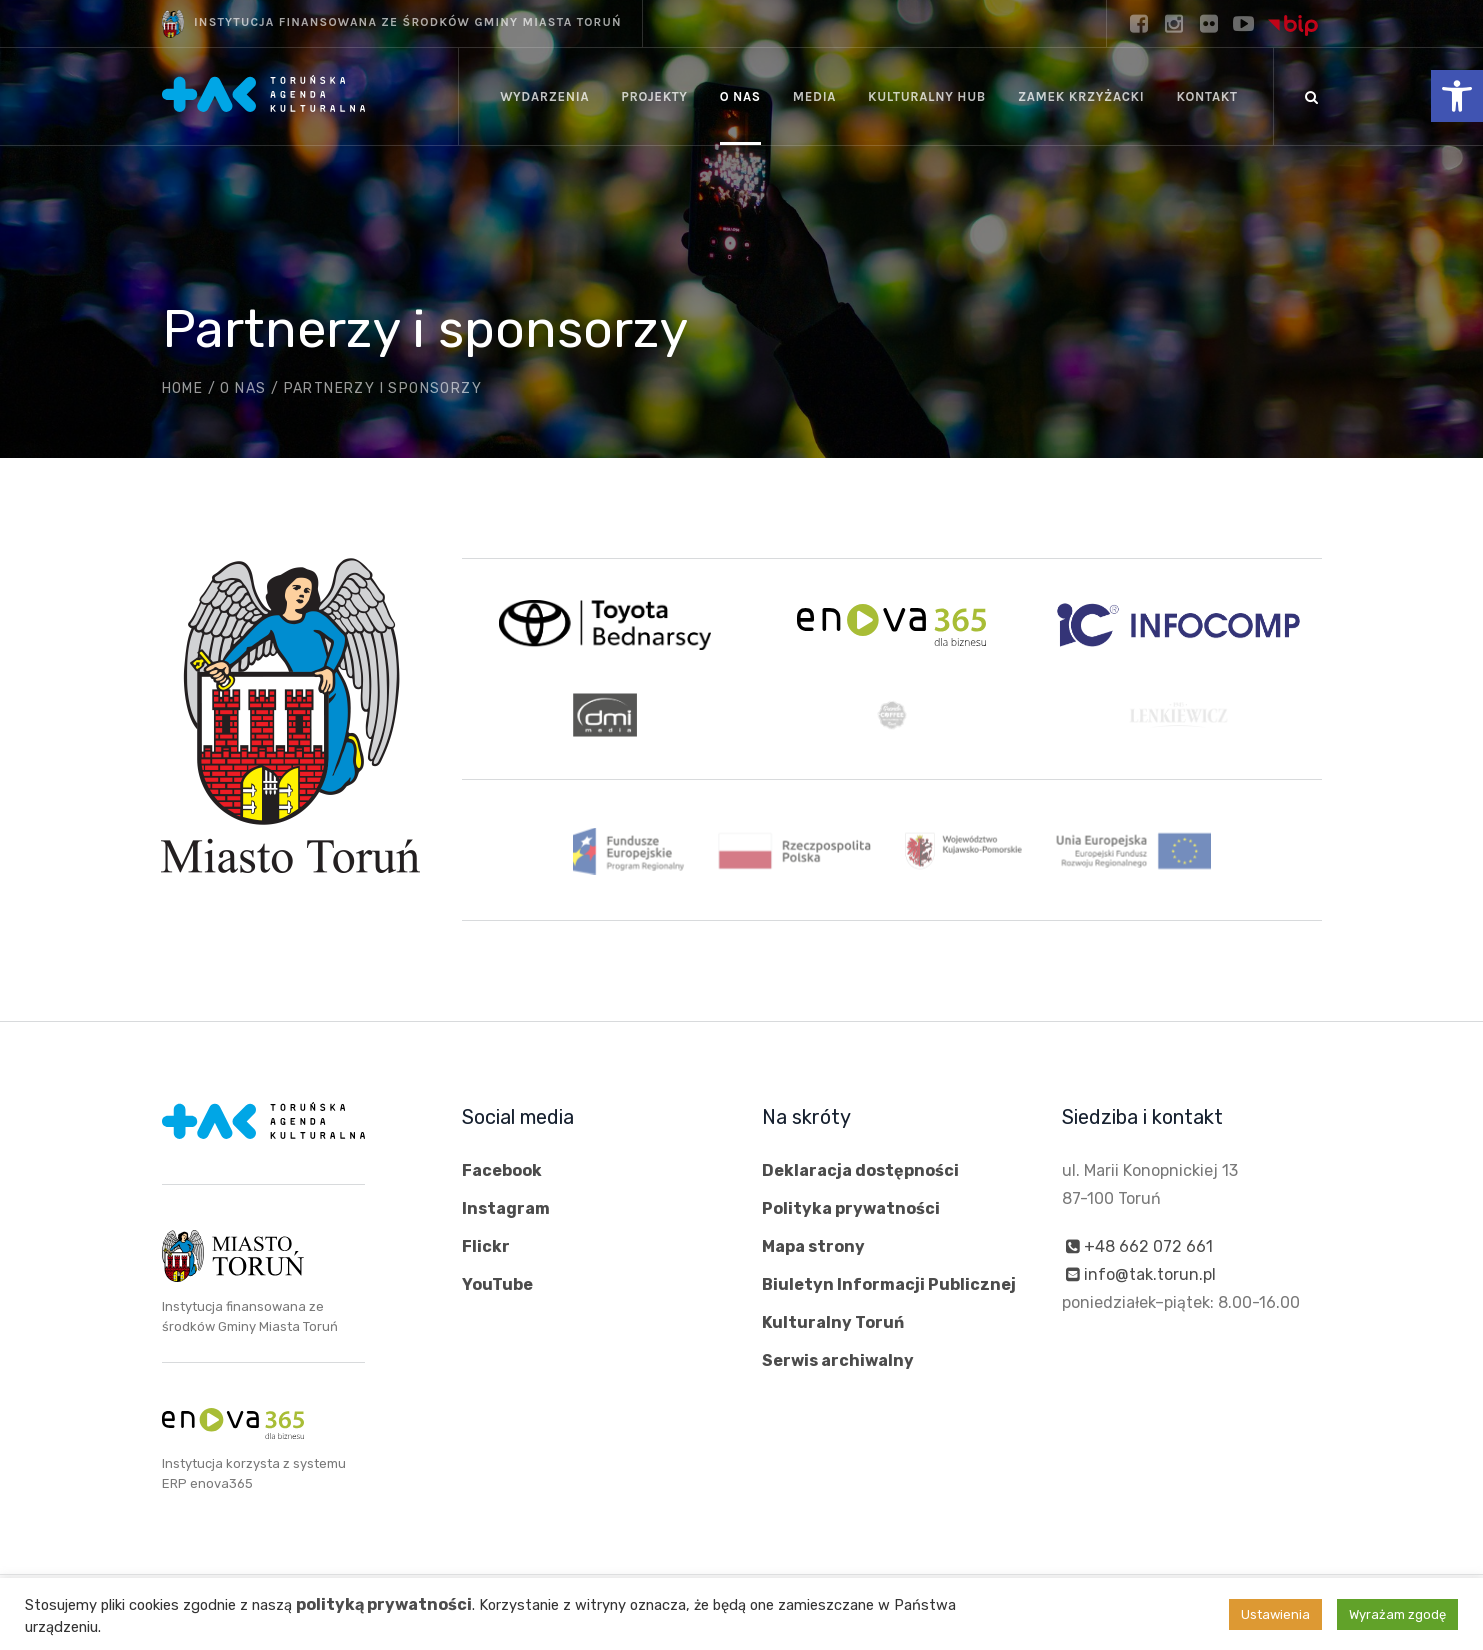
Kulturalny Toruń (833, 1322)
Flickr (486, 1246)
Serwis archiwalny (838, 1360)
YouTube (497, 1284)
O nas (243, 388)
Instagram (506, 1208)
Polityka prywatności (851, 1208)
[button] (1457, 96)
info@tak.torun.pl (1150, 1274)
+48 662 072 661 (1148, 1246)
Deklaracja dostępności (860, 1170)
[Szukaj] (1312, 97)
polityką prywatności (384, 1604)
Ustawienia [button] (1275, 1614)
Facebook (502, 1170)
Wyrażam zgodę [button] (1397, 1614)
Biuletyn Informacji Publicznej (889, 1284)
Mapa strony (813, 1246)
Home (183, 388)
